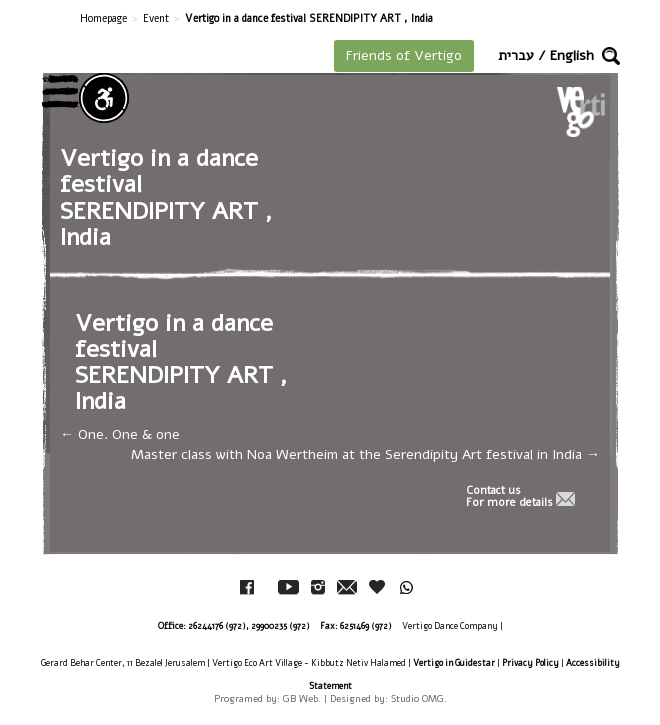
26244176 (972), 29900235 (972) (249, 626)
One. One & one (120, 434)
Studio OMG (417, 698)
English (572, 55)
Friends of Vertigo (404, 55)
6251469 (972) (366, 626)
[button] (611, 56)
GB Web (300, 698)
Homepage (103, 18)
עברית (516, 55)
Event (156, 18)
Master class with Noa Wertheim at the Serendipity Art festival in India (365, 454)
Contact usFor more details (509, 497)
